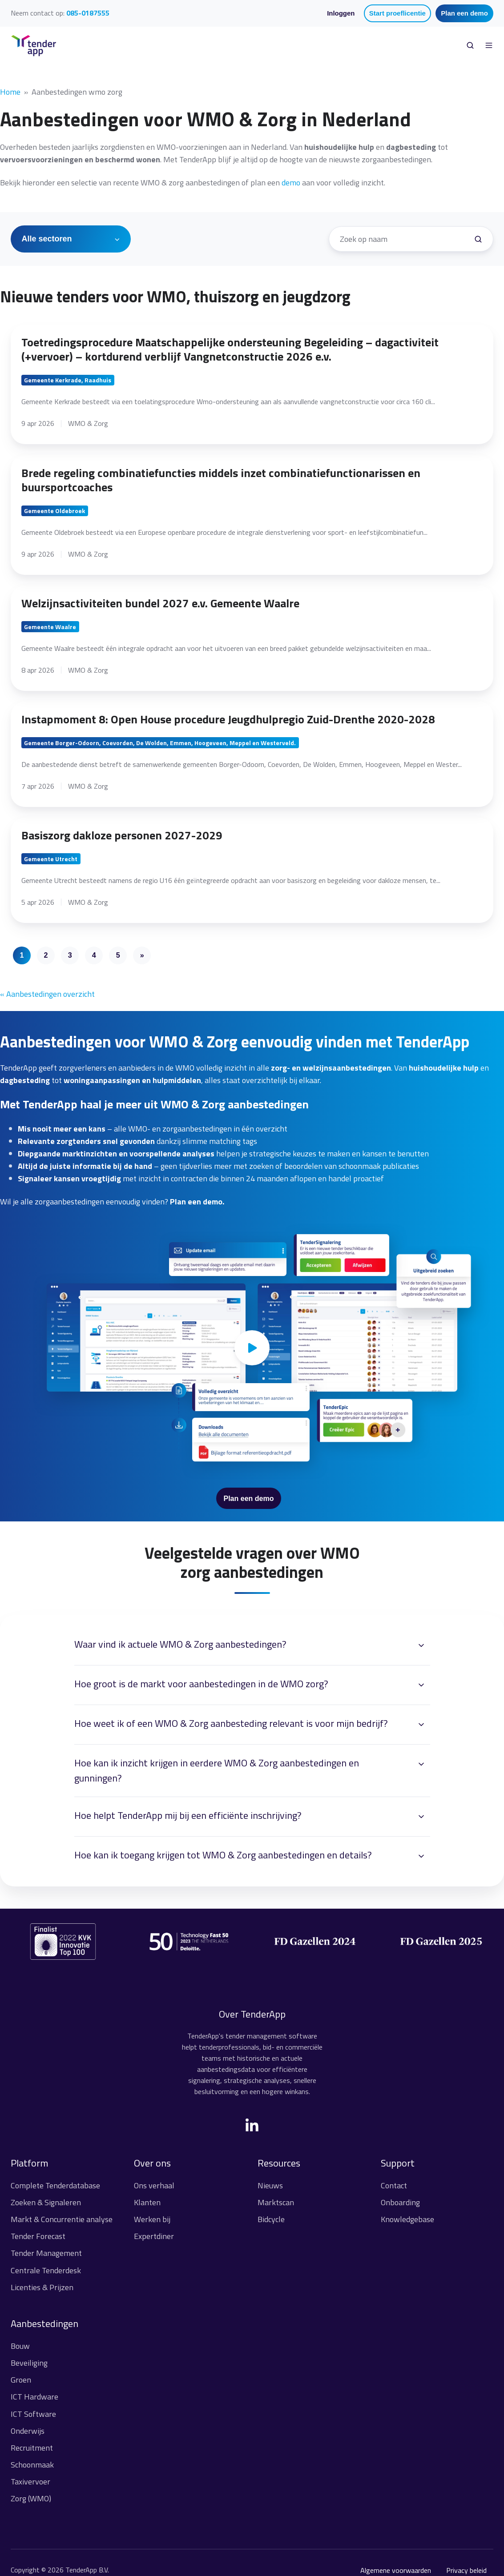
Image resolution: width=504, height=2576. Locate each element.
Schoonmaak (32, 2465)
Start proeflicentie (397, 13)
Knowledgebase (407, 2219)
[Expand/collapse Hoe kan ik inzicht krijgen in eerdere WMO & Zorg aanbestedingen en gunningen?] (421, 1764)
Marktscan (276, 2202)
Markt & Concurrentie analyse (62, 2219)
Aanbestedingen (44, 2323)
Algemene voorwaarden (395, 2570)
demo (291, 183)
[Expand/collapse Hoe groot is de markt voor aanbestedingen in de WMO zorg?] (421, 1685)
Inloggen (341, 13)
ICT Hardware (34, 2397)
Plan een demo (464, 13)
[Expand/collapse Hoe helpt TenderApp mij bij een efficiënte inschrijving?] (421, 1817)
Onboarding (400, 2202)
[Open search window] (470, 45)
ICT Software (33, 2414)
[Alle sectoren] (71, 239)
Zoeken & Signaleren (46, 2202)
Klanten (147, 2202)
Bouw (20, 2346)
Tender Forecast (38, 2236)
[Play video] (252, 1348)
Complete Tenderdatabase (55, 2185)
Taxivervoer (30, 2482)
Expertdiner (154, 2236)
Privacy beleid (466, 2570)
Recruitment (32, 2448)
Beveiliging (29, 2363)
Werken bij (152, 2219)
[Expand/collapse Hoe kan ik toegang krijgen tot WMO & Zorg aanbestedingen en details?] (421, 1856)
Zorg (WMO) (31, 2498)
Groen (21, 2380)
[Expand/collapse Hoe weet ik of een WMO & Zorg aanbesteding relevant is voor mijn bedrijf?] (421, 1724)
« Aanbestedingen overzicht (47, 994)
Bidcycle (271, 2219)
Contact (394, 2185)
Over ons (152, 2163)
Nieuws (270, 2185)
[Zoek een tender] (478, 239)
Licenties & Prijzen (42, 2287)
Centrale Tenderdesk (46, 2270)
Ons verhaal (154, 2185)
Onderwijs (27, 2431)
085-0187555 (87, 13)
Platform (29, 2163)
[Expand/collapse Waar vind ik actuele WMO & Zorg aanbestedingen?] (421, 1645)
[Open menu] (488, 45)
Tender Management (46, 2253)
